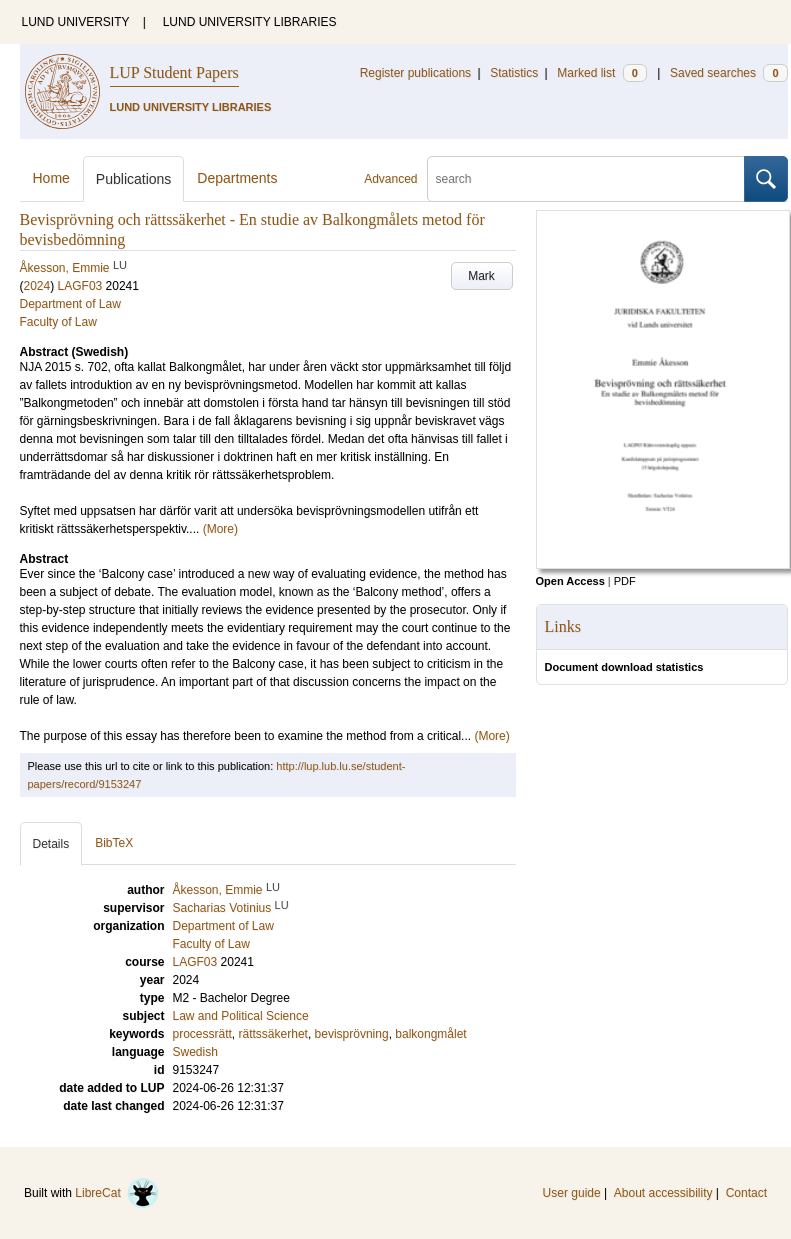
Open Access (570, 581)
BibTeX (114, 843)
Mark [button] (481, 276)
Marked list (601, 73)
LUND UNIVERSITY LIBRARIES (250, 22)
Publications (134, 179)
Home (51, 178)
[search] (586, 179)
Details (51, 844)
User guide (572, 1193)
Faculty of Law (58, 322)
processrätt (202, 1034)
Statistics (514, 73)
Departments (237, 178)
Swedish (195, 1052)
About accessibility (663, 1193)
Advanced (390, 179)
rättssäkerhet (273, 1034)
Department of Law (70, 304)
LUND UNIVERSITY (76, 22)
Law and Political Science (241, 1016)
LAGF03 (80, 286)
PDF (625, 581)
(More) (220, 529)
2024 (37, 286)
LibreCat (117, 1193)
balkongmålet (430, 1034)
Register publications (415, 73)
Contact (746, 1193)
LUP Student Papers (174, 72)
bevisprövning (352, 1034)
